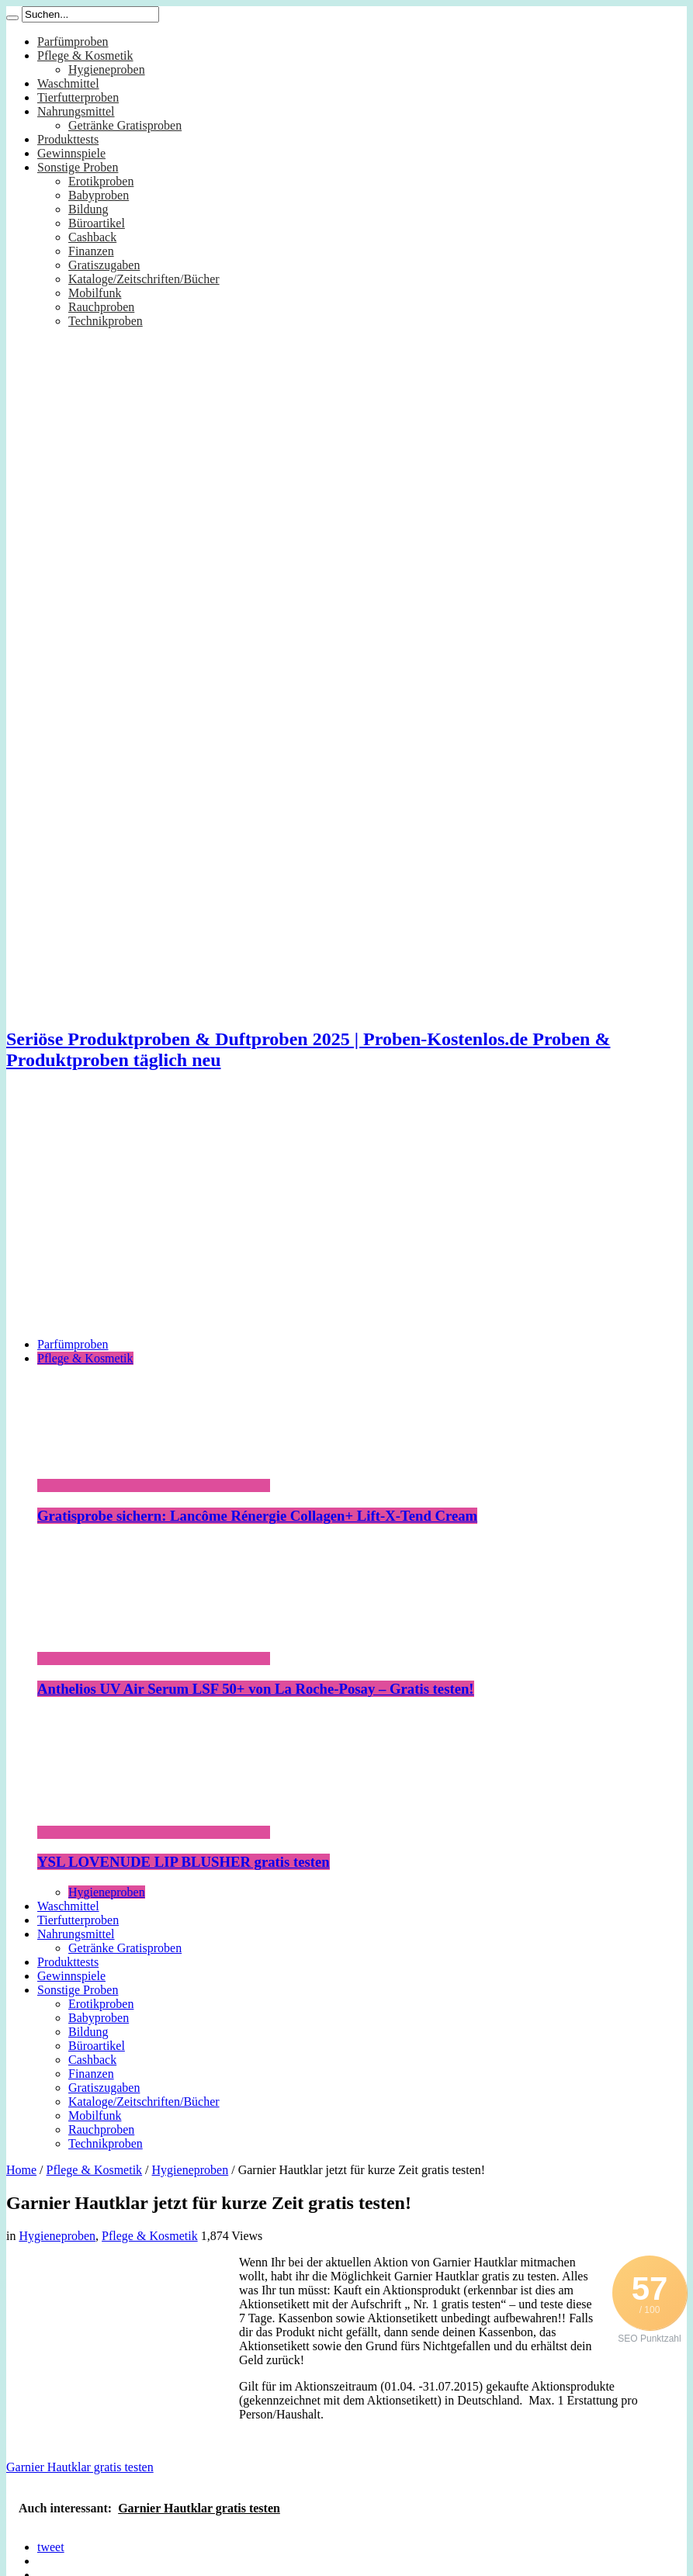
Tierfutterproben (78, 97)
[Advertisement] (346, 1216)
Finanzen (91, 251)
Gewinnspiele (71, 153)
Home (21, 2169)
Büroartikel (96, 223)
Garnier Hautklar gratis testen (80, 2467)
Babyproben (98, 195)
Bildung (88, 209)
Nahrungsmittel (76, 111)
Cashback (92, 237)
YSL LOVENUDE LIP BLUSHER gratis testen (183, 1862)
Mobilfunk (94, 292)
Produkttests (68, 139)
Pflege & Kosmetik (85, 55)
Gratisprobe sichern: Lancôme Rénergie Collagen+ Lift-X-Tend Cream (257, 1516)
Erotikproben (100, 181)
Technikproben (105, 320)
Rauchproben (101, 306)
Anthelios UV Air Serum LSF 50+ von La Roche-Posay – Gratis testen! (255, 1689)
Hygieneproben (106, 69)
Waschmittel (68, 83)
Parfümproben (73, 41)
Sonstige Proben (77, 167)
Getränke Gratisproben (125, 125)
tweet (50, 2546)
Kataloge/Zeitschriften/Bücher (144, 279)
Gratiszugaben (104, 265)
